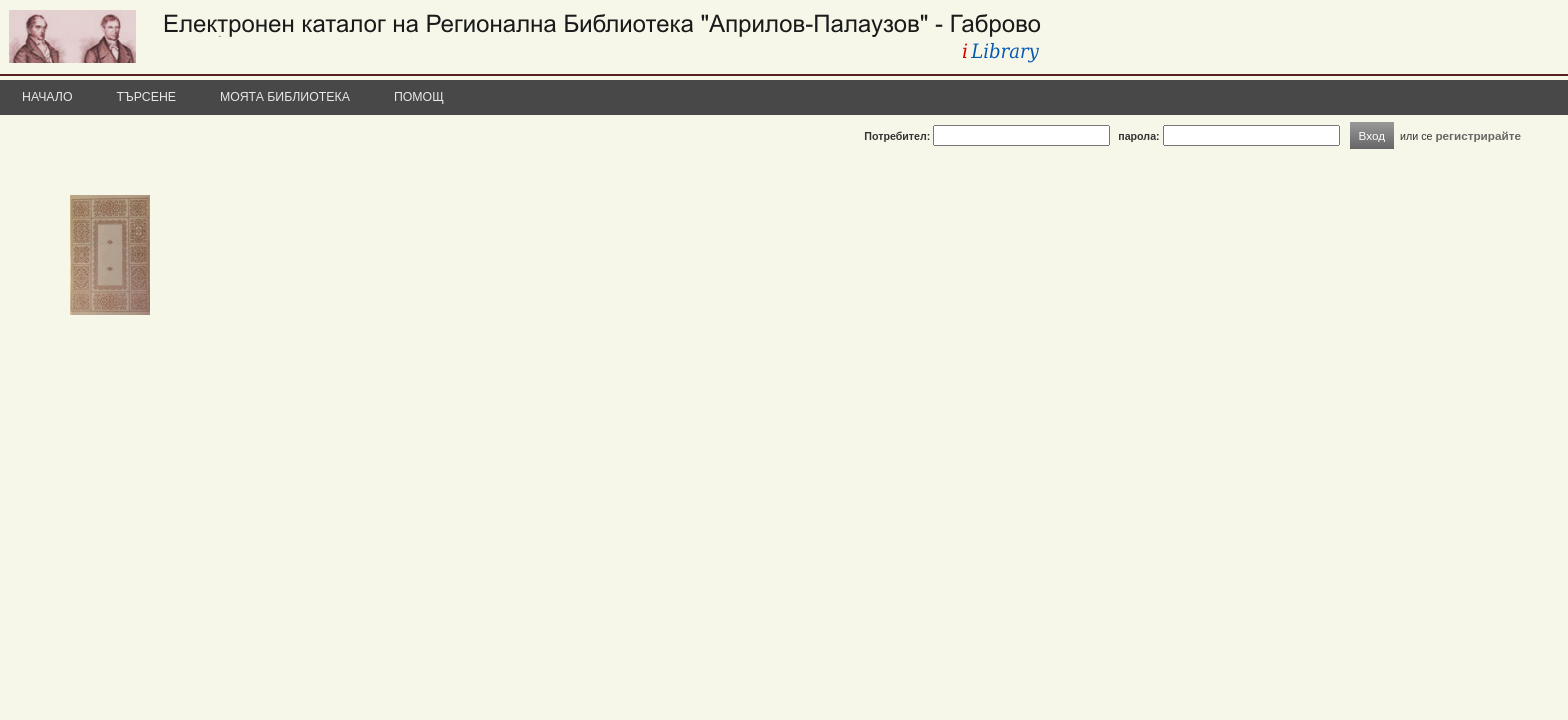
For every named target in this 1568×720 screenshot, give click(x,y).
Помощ (419, 97)
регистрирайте (1478, 135)
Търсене (147, 97)
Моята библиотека (285, 97)
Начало (47, 97)
